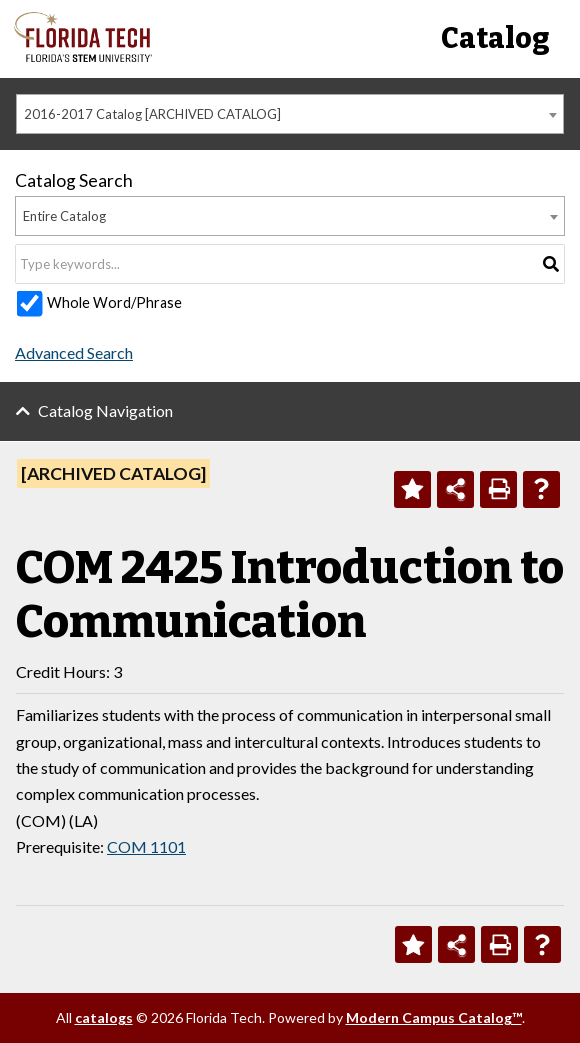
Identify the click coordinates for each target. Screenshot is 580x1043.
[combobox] (290, 114)
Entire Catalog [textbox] (64, 216)
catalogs (104, 1017)
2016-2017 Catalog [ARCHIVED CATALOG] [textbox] (152, 114)
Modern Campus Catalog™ (434, 1017)
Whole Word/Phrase (114, 302)
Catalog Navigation (105, 410)
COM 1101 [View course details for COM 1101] (146, 846)
